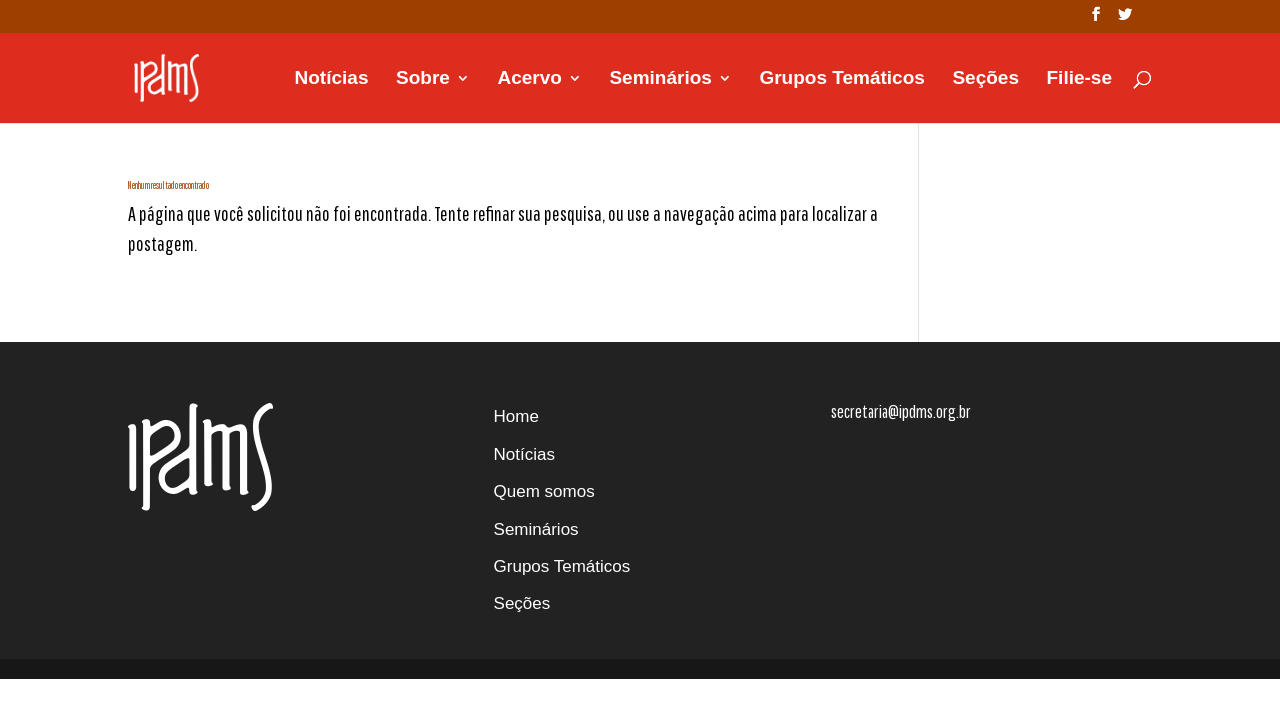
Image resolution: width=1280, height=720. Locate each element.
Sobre (423, 79)
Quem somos (544, 491)
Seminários (660, 79)
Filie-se (1079, 79)
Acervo (529, 79)
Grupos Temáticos (841, 79)
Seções (985, 79)
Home (516, 416)
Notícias (332, 79)
